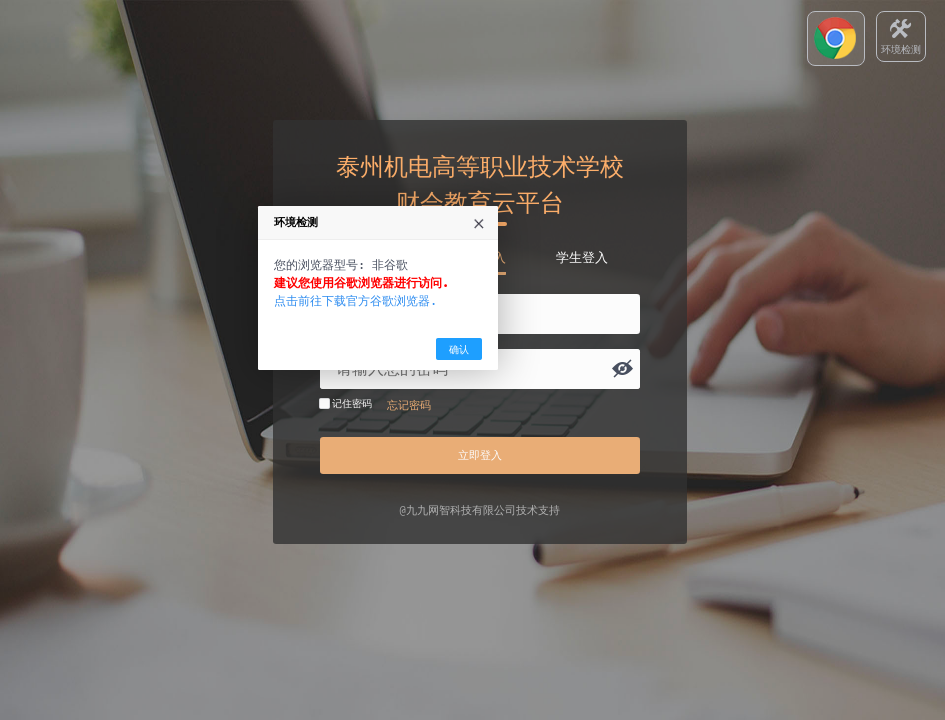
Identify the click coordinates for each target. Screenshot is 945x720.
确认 (553, 431)
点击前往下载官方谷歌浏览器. (449, 382)
